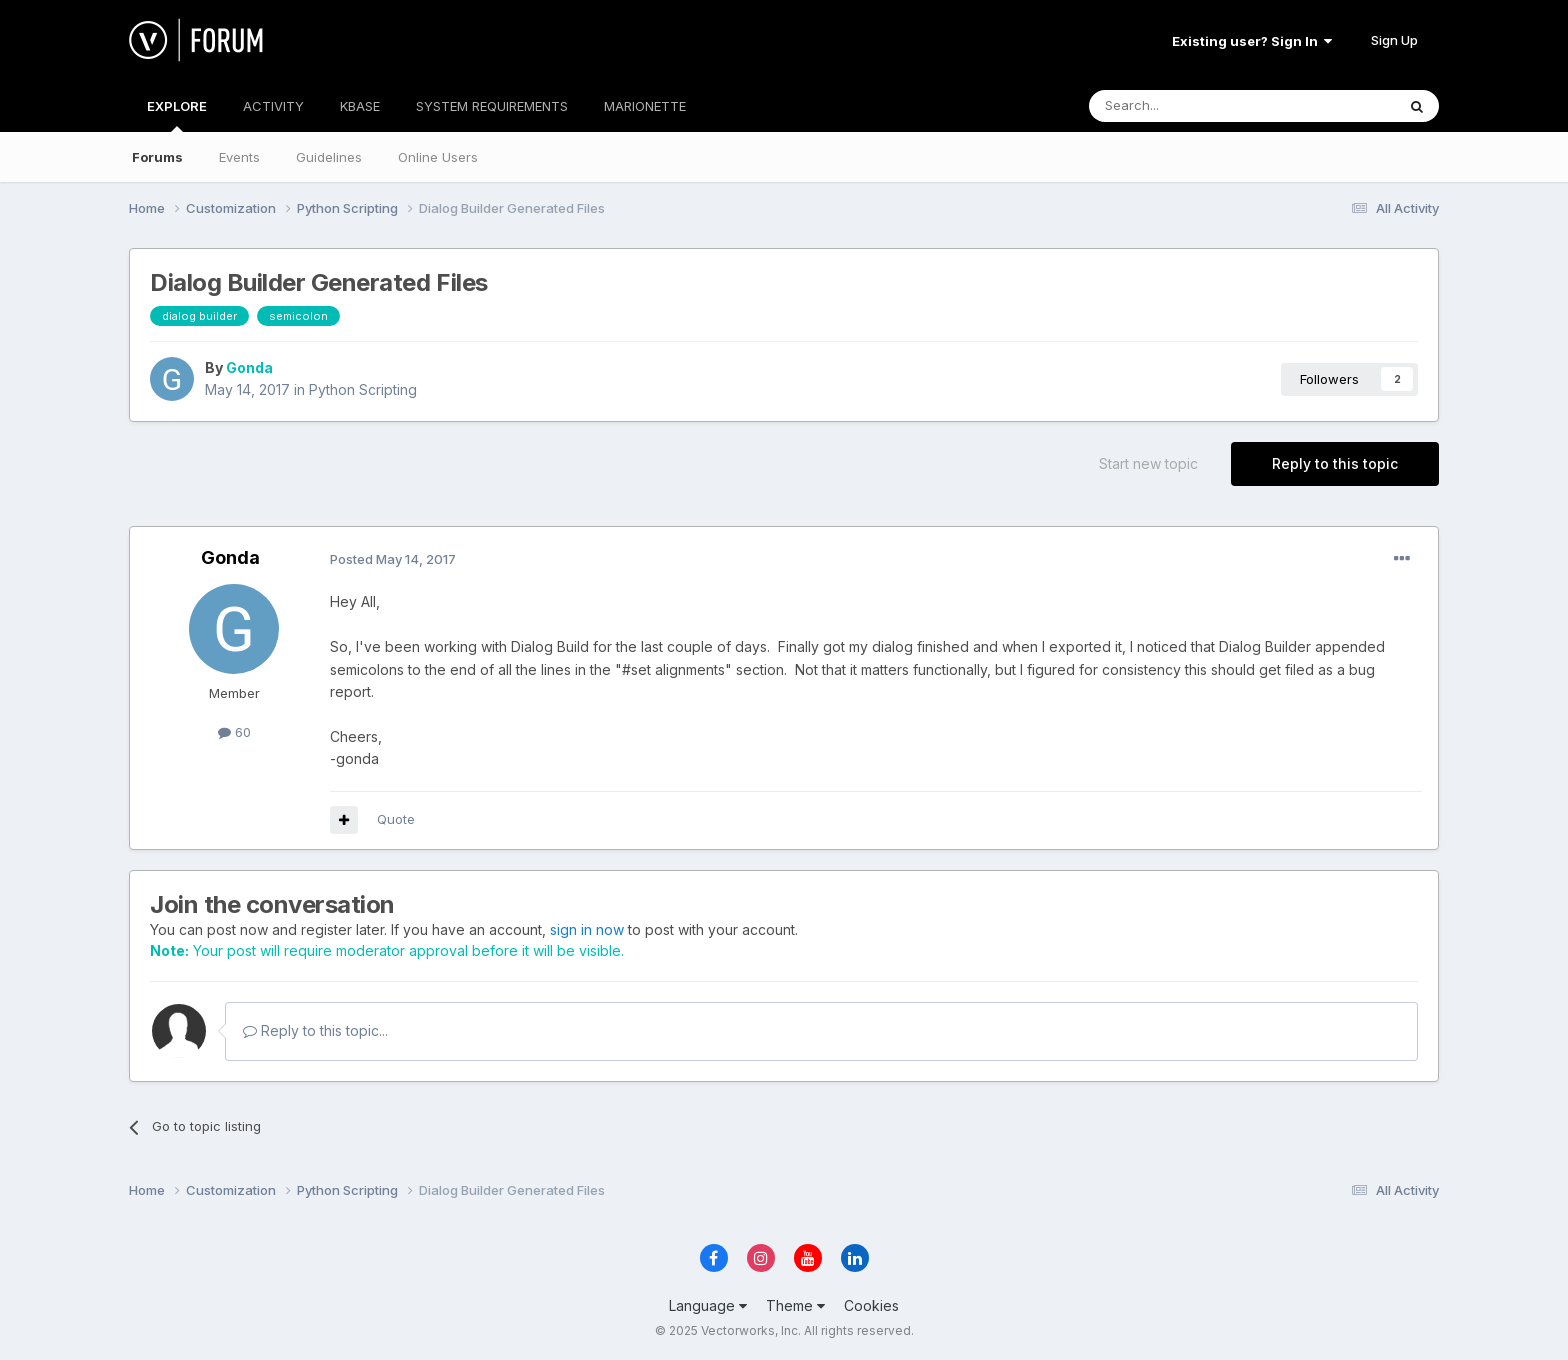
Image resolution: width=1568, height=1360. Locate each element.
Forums (157, 157)
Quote (396, 819)
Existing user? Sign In (1252, 41)
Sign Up (1394, 40)
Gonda (249, 367)
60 (234, 732)
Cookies (871, 1305)
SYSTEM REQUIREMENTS (492, 106)
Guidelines (329, 157)
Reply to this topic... (315, 1030)
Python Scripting (363, 389)
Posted (393, 559)
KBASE (360, 106)
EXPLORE (177, 115)
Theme (795, 1305)
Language (708, 1305)
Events (239, 157)
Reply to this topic (1335, 463)
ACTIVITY (273, 106)
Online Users (438, 157)
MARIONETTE (645, 106)
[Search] (1191, 106)
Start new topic (1148, 463)
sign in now (587, 929)
